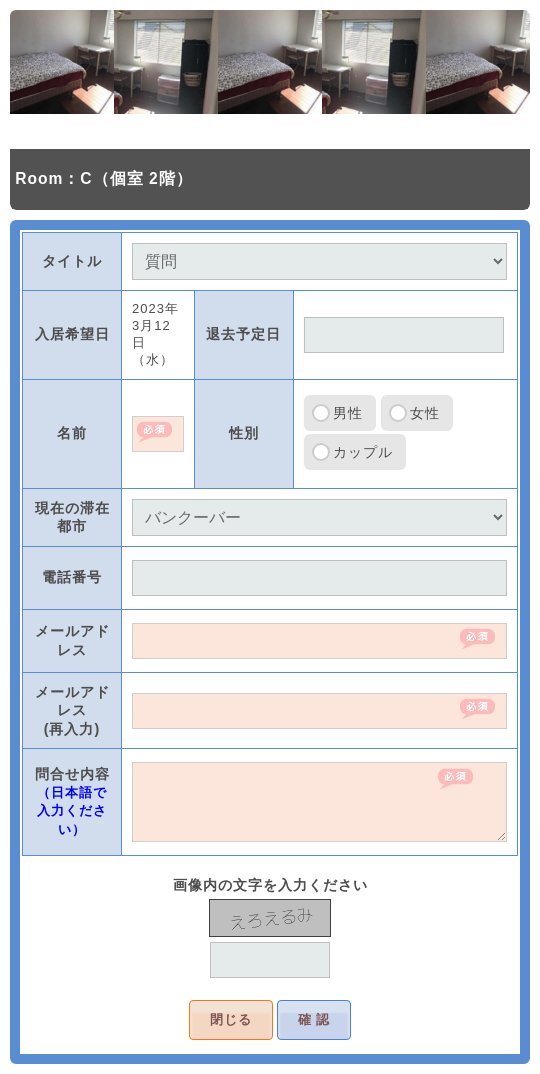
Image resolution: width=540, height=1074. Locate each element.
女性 (425, 413)
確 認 (314, 1019)
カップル (363, 452)
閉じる (231, 1019)
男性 (348, 413)
